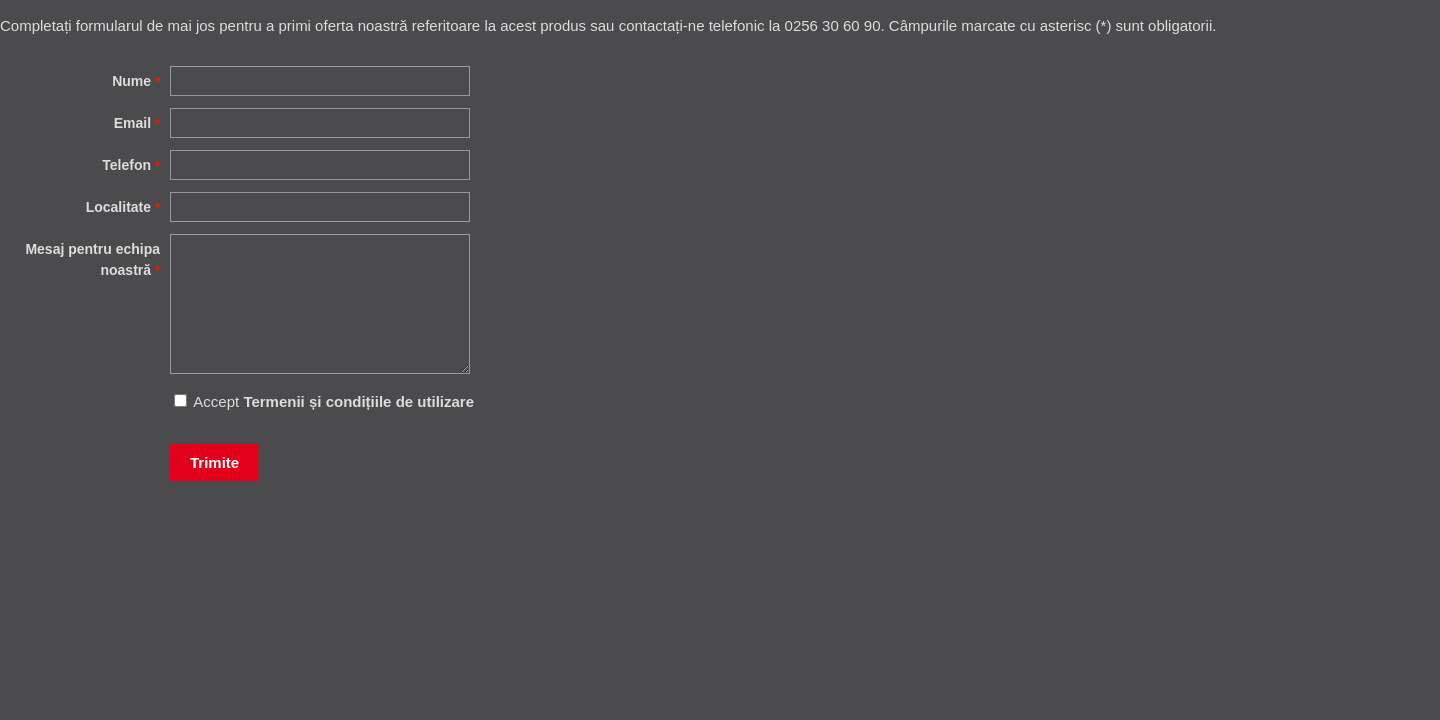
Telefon (131, 165)
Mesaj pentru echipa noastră (92, 259)
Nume (136, 81)
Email (137, 123)
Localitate (123, 207)
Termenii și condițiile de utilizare (358, 401)
